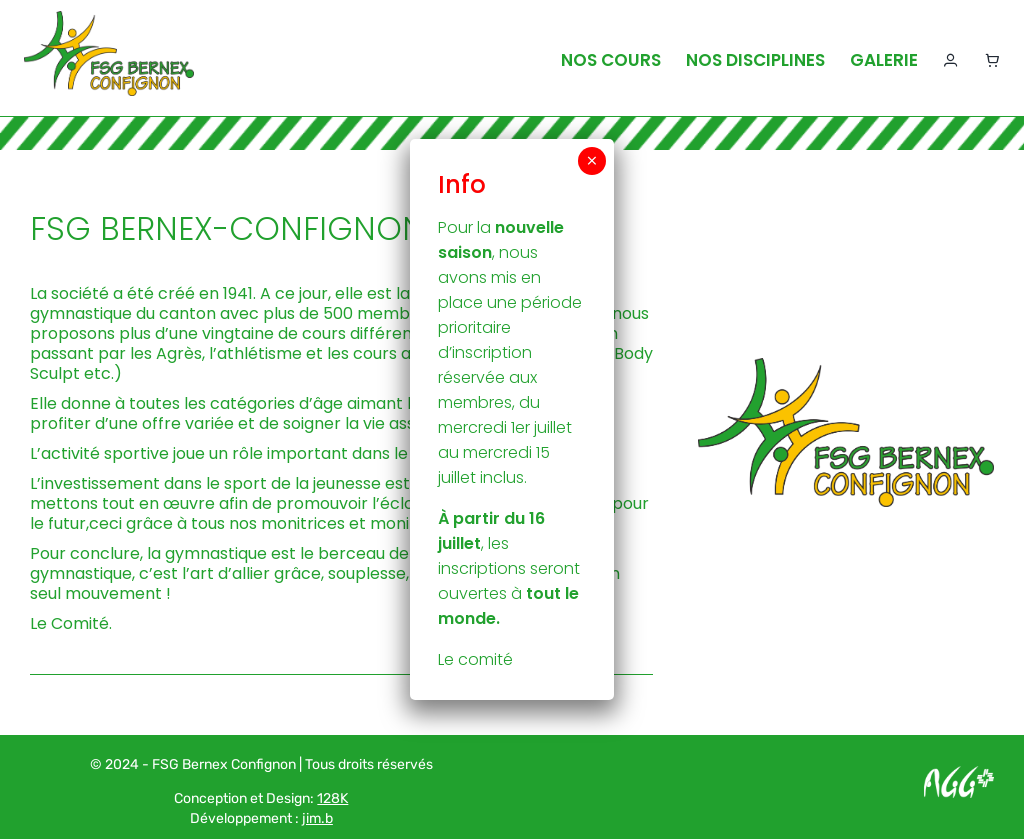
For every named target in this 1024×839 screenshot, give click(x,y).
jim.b (317, 818)
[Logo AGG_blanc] (959, 773)
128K (332, 798)
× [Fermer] (592, 161)
